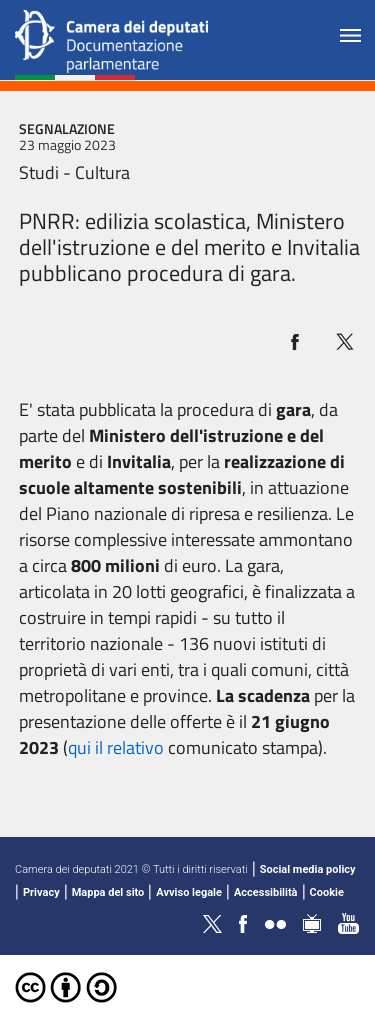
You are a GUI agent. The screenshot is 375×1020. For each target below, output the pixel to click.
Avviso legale (189, 892)
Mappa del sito (108, 892)
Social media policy (308, 869)
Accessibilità (266, 892)
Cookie (327, 892)
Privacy (41, 892)
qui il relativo (116, 747)
